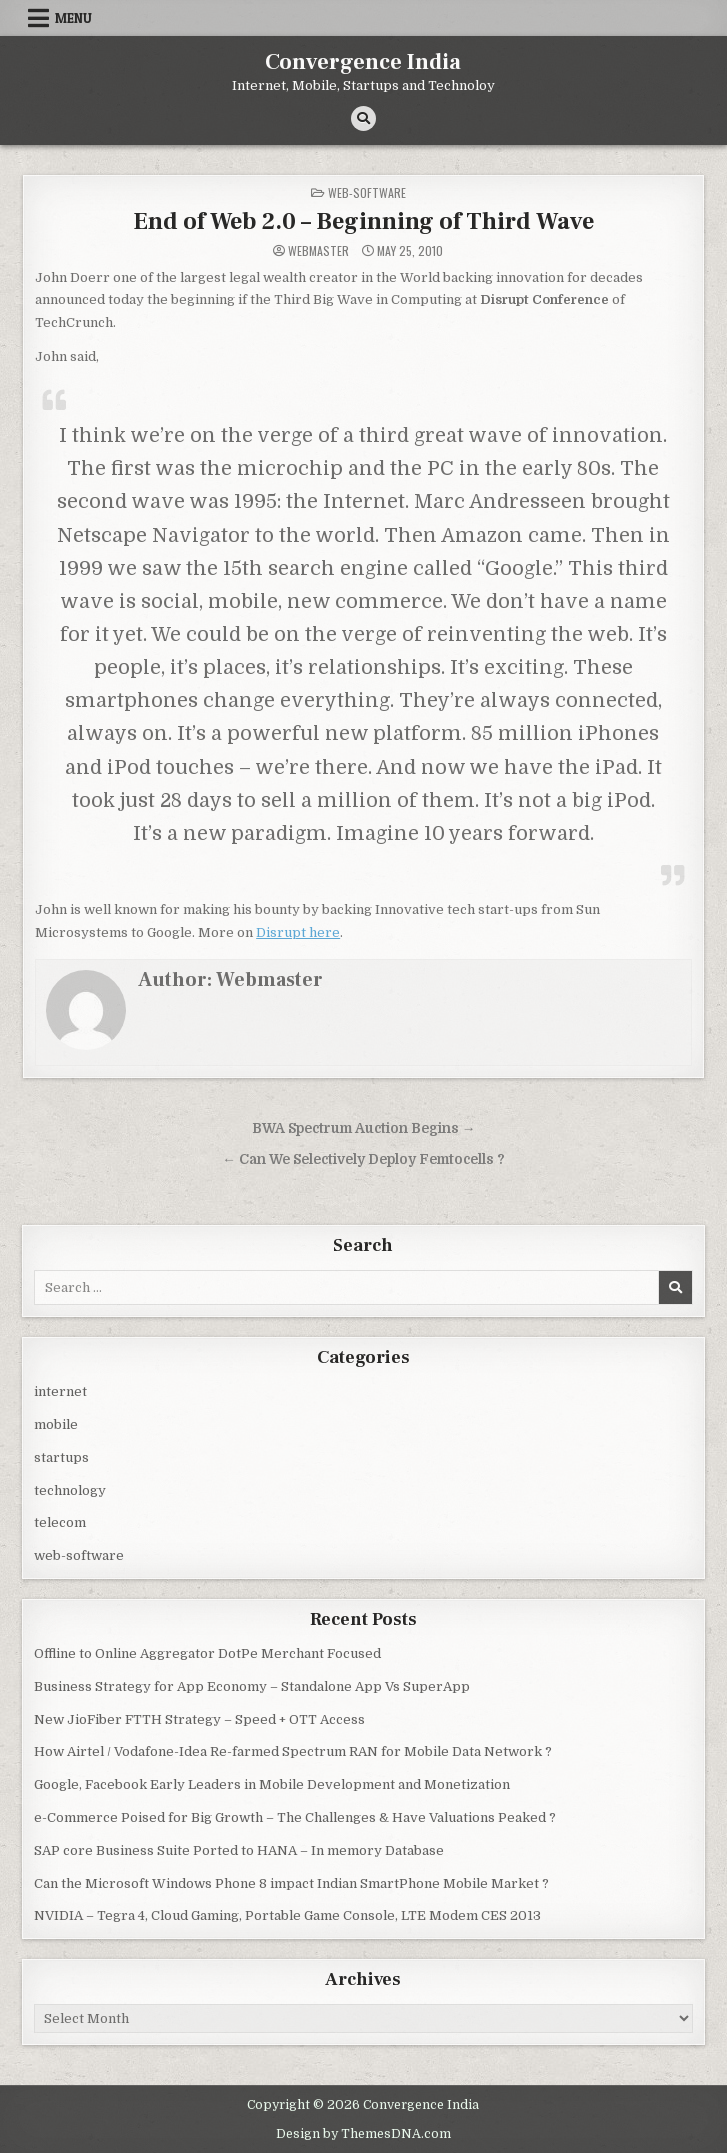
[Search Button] (363, 118)
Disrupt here (298, 932)
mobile (56, 1424)
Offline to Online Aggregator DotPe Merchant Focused (207, 1653)
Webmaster (318, 251)
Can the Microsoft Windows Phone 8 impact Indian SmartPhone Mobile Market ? (291, 1883)
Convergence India (363, 62)
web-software (367, 192)
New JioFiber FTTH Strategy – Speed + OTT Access (199, 1719)
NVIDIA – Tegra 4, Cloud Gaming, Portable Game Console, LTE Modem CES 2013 (287, 1915)
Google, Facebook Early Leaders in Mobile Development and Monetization (272, 1784)
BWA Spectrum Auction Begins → (364, 1128)
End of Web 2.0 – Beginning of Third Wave (363, 221)
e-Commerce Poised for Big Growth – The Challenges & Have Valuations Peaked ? (295, 1817)
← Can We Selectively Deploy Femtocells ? (363, 1159)
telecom (60, 1522)
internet (60, 1391)
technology (70, 1490)
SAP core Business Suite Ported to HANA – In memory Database (239, 1850)
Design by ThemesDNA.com (363, 2134)
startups (61, 1457)
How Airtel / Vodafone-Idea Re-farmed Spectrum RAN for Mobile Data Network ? (293, 1751)
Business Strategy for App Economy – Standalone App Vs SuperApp (252, 1686)
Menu (73, 18)
